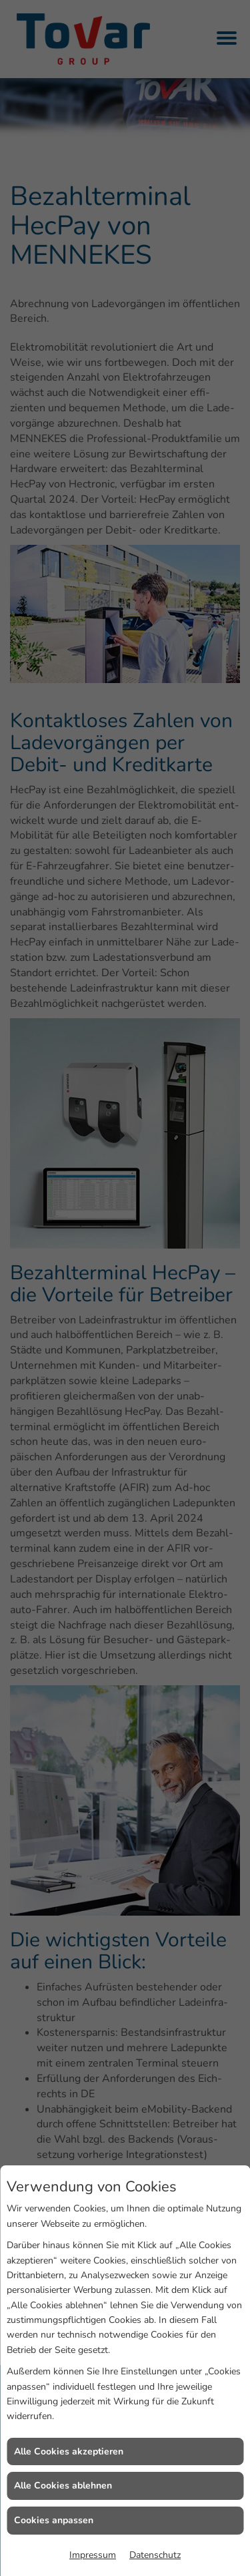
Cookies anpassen (53, 2520)
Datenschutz (155, 2555)
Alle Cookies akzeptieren (68, 2451)
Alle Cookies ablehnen (63, 2485)
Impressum (92, 2555)
